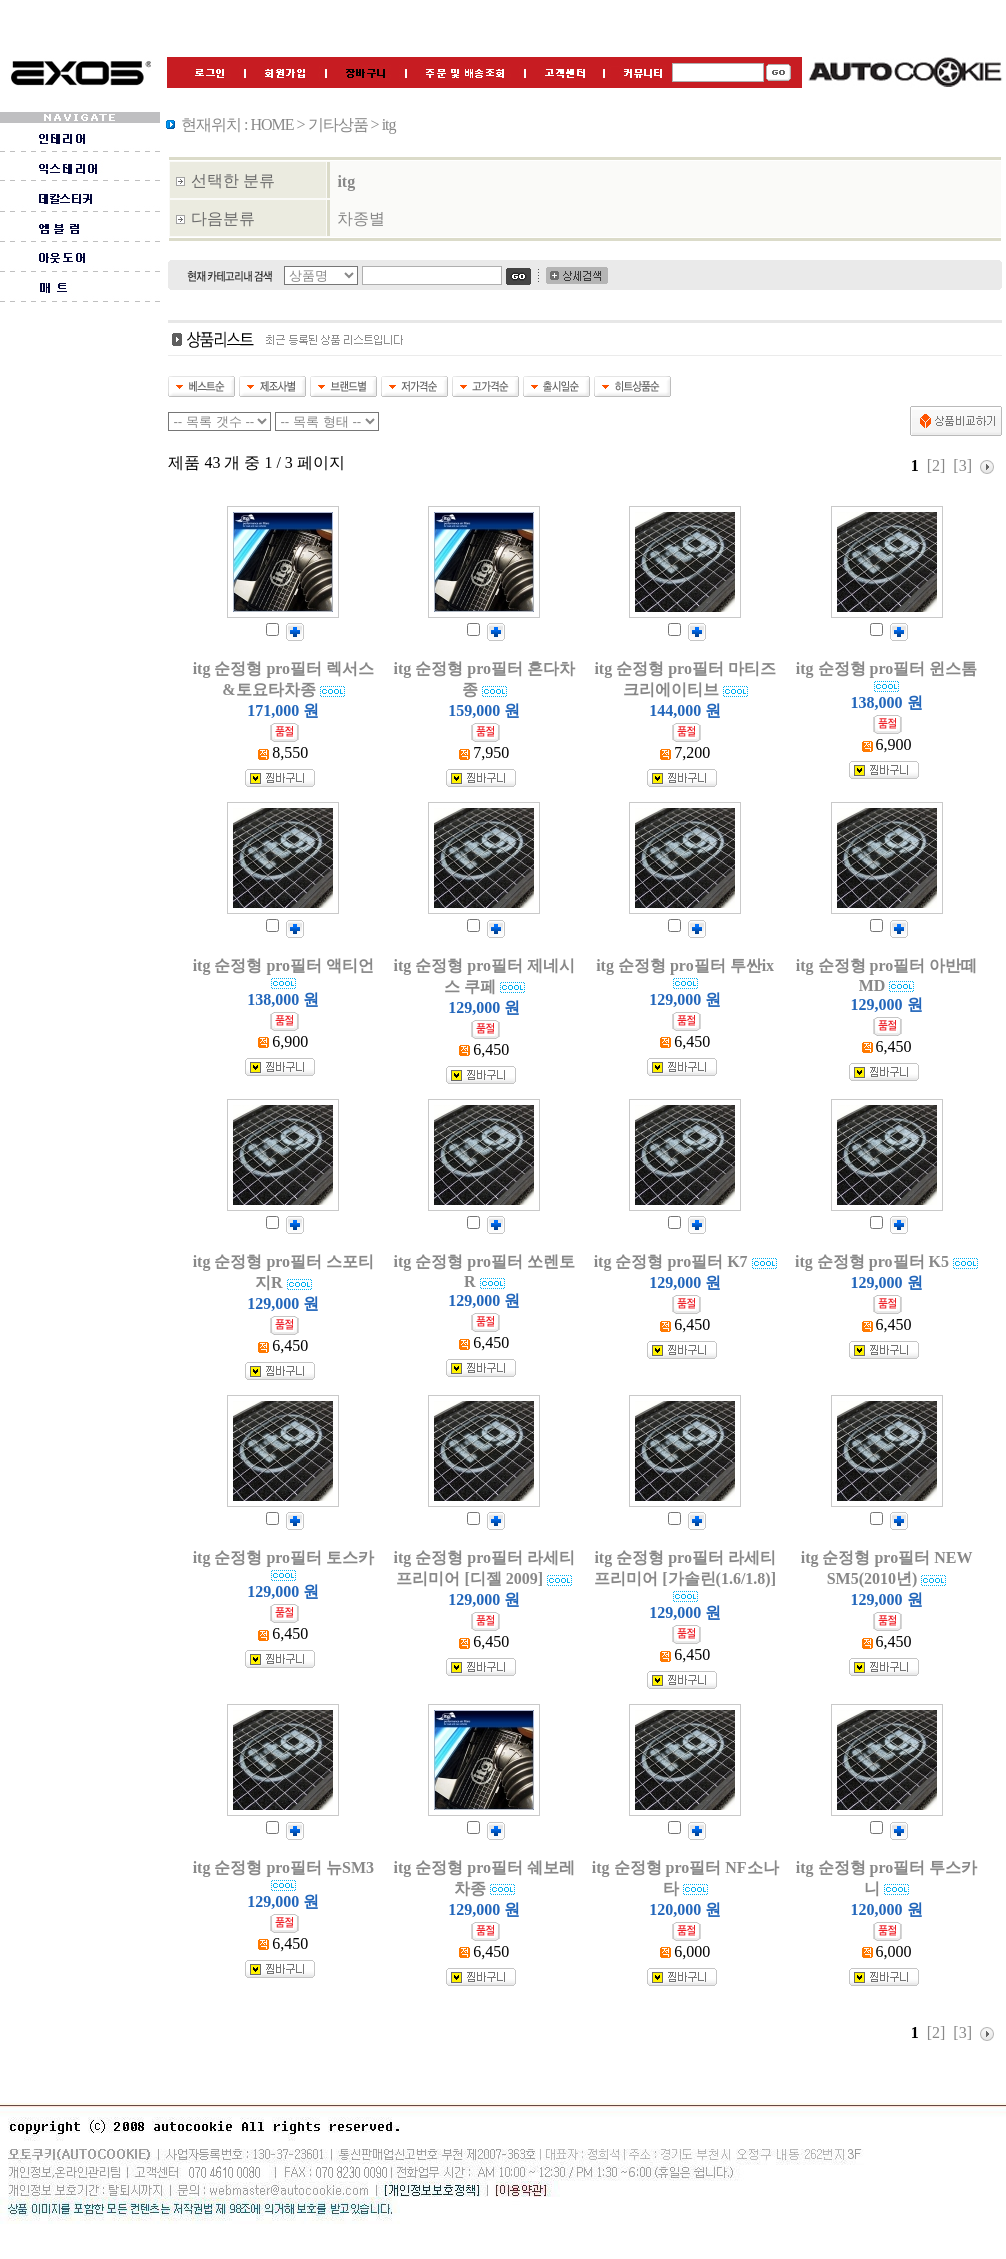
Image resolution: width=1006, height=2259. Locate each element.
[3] (962, 465)
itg (346, 181)
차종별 (361, 218)
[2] (936, 465)
